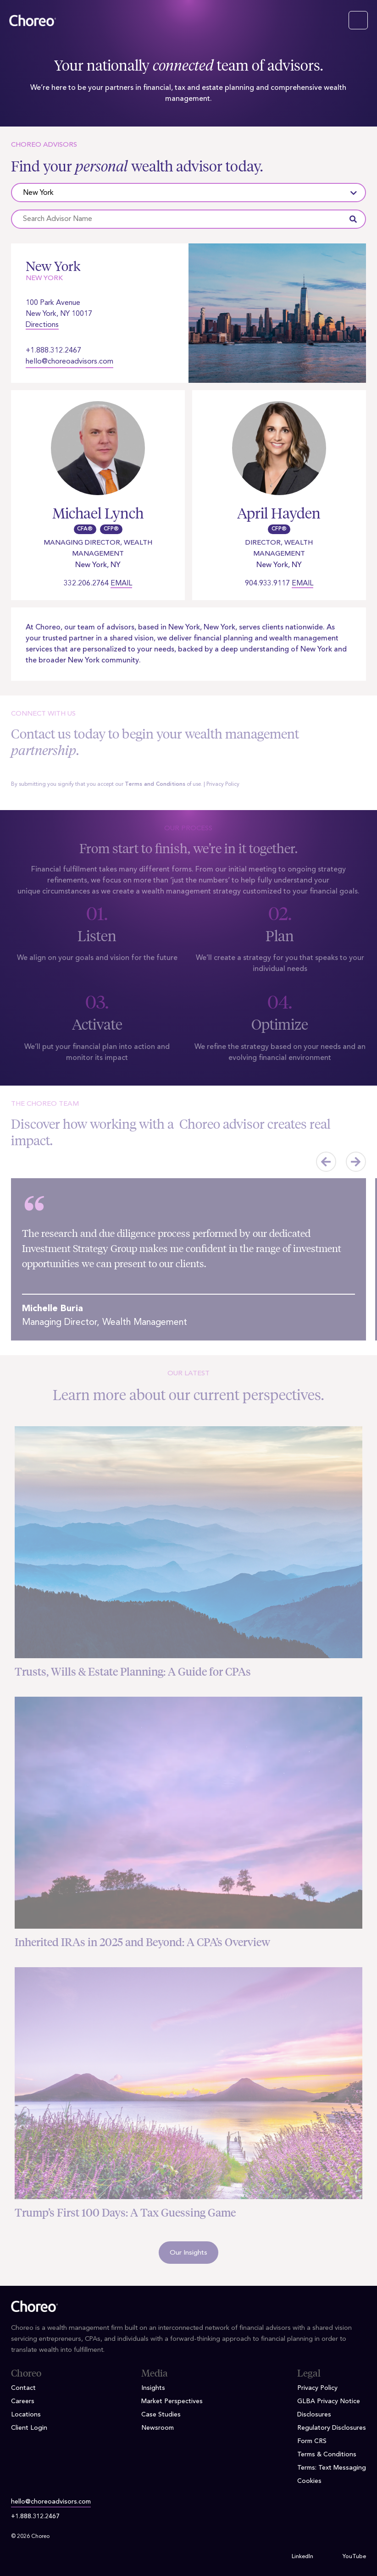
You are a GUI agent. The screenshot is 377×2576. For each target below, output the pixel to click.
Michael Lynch (98, 513)
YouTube (354, 2556)
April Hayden (279, 513)
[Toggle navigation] (358, 20)
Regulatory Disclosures (331, 2428)
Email (121, 583)
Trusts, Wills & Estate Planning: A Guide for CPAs (133, 1671)
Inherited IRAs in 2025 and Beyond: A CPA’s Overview (142, 1942)
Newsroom (157, 2428)
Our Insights (188, 2253)
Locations (26, 2414)
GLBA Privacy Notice (328, 2401)
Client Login (29, 2428)
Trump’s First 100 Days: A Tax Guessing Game (125, 2212)
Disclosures (314, 2414)
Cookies (309, 2481)
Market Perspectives (172, 2401)
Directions (42, 325)
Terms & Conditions (326, 2454)
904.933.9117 (267, 583)
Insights (153, 2388)
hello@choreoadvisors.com (69, 361)
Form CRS (312, 2441)
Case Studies (161, 2414)
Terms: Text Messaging (331, 2468)
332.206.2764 (86, 583)
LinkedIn (302, 2556)
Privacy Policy (222, 784)
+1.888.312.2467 (53, 350)
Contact (23, 2388)
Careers (22, 2401)
